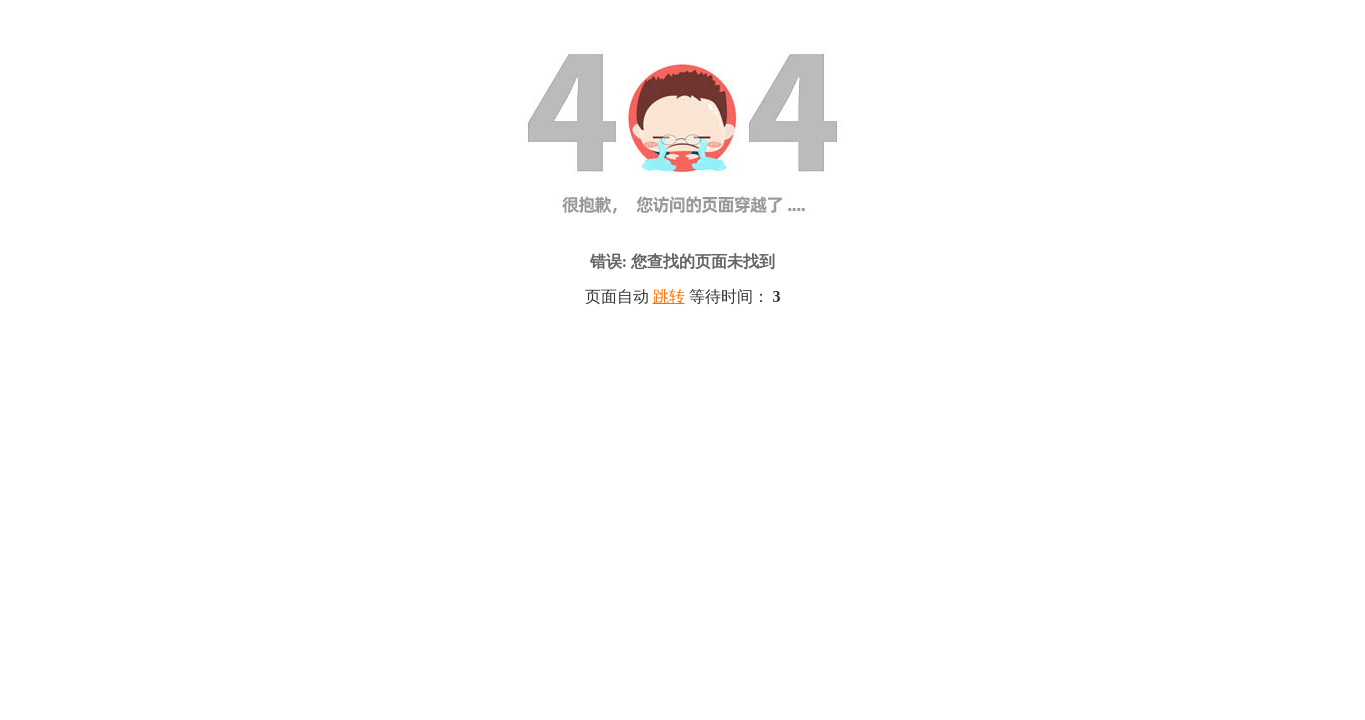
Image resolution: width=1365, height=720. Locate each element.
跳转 (669, 296)
